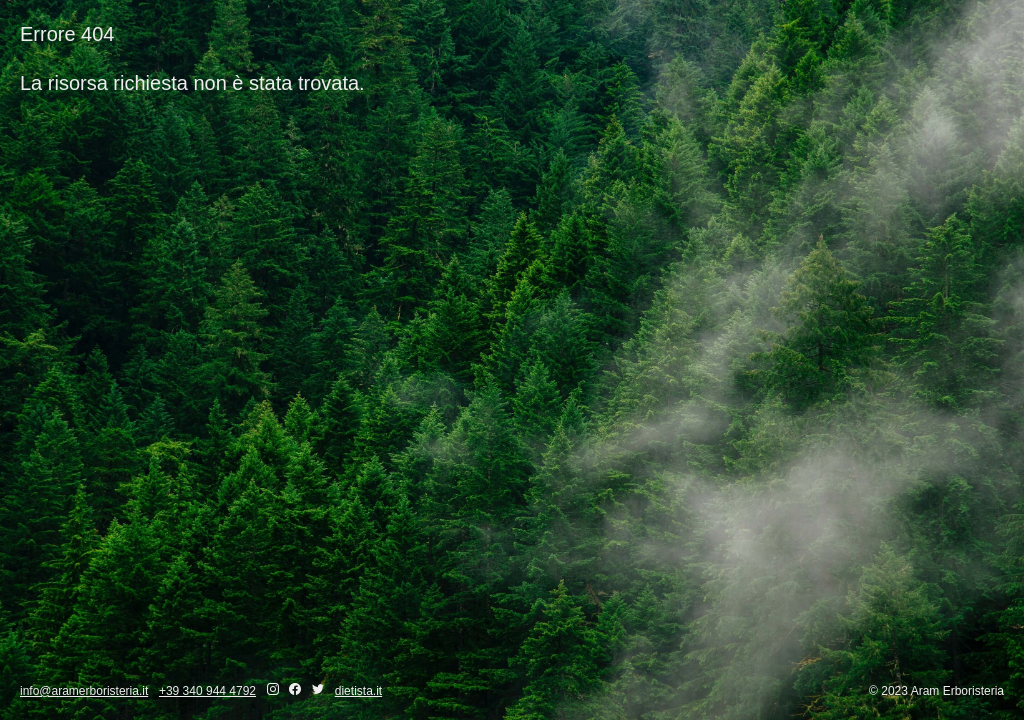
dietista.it (358, 691)
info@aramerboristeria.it (84, 691)
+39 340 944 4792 (207, 691)
